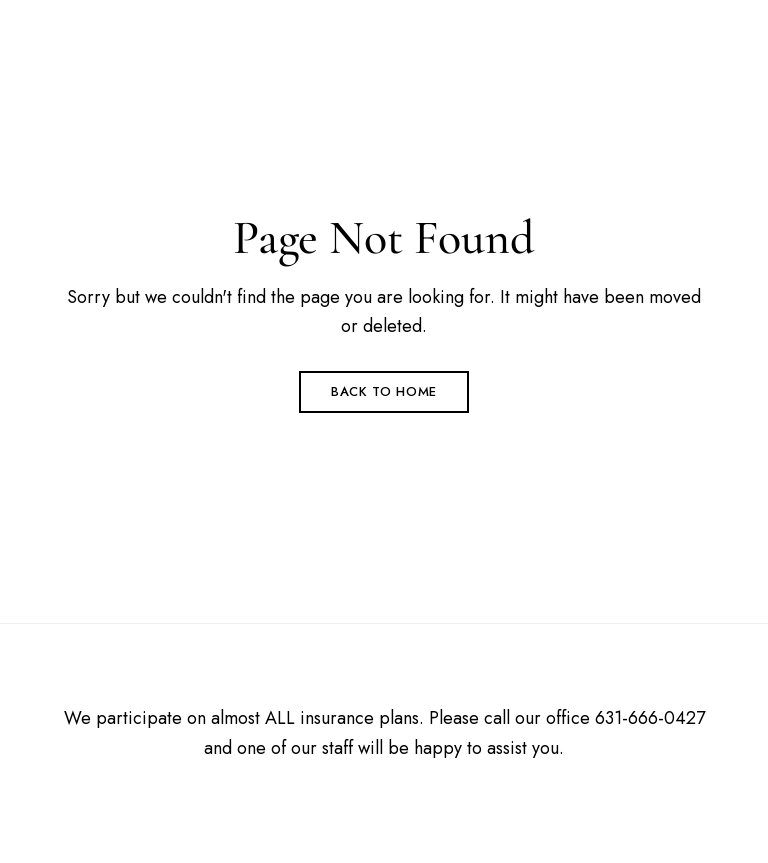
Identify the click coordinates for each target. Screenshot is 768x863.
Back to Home (384, 391)
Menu (687, 46)
